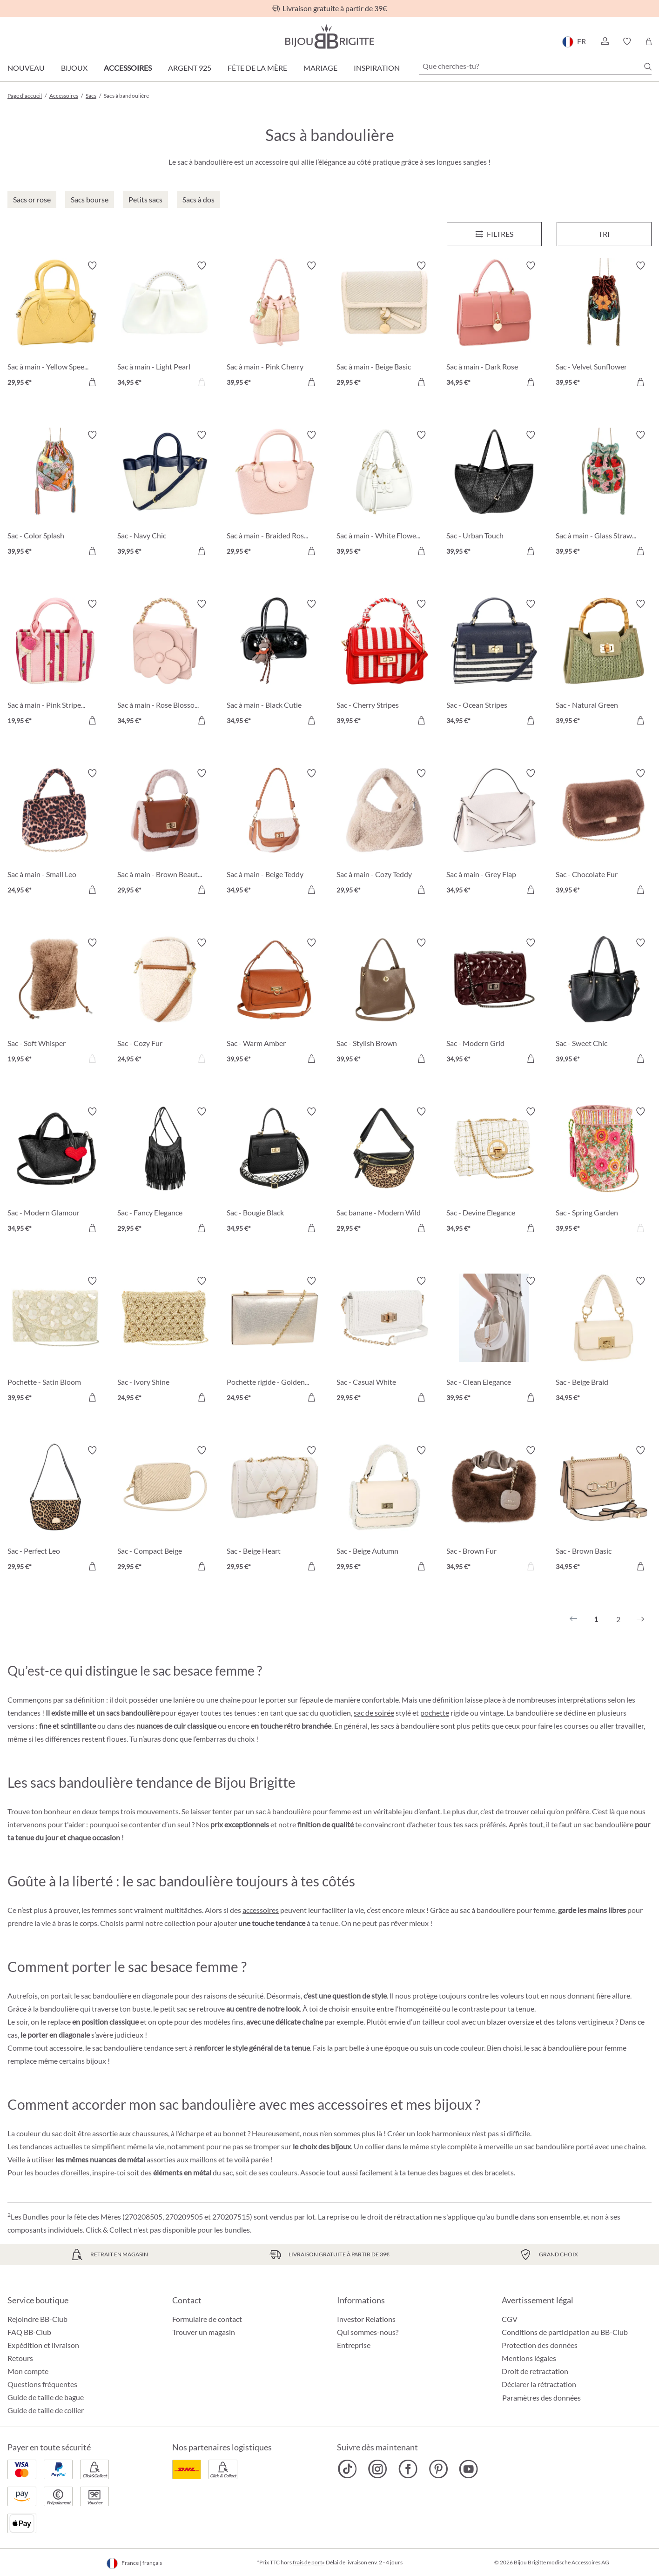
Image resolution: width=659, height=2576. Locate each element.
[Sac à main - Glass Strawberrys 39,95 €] (604, 494)
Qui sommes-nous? (367, 2332)
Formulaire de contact (207, 2318)
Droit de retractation (535, 2371)
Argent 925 (189, 67)
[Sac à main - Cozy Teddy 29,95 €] (384, 833)
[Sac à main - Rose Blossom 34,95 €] (165, 663)
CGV (510, 2318)
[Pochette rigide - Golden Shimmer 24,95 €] (275, 1340)
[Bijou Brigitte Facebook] (407, 2469)
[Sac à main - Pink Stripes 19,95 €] (55, 663)
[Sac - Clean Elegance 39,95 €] (494, 1340)
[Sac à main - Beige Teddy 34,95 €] (275, 833)
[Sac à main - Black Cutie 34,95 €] (275, 663)
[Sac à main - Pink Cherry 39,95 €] (275, 325)
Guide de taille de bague (45, 2397)
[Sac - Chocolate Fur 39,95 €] (604, 833)
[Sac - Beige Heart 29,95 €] (275, 1510)
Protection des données (540, 2345)
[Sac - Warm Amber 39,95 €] (275, 1002)
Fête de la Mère (257, 67)
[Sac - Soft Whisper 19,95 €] (55, 1002)
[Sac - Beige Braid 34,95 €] (604, 1340)
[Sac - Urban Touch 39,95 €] (494, 494)
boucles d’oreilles (62, 2172)
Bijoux (74, 67)
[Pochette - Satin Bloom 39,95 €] (55, 1340)
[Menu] (494, 234)
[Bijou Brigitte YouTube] (468, 2469)
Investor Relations (366, 2318)
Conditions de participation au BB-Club (565, 2332)
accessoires (260, 1909)
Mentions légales (529, 2358)
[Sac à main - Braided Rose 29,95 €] (275, 494)
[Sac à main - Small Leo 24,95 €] (55, 833)
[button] (604, 41)
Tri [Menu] (604, 233)
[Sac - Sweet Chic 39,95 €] (604, 1002)
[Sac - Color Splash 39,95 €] (55, 494)
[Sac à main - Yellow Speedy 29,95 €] (55, 325)
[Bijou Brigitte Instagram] (377, 2469)
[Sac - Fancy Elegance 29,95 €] (165, 1171)
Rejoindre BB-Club (37, 2318)
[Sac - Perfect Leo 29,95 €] (55, 1510)
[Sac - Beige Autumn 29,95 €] (384, 1510)
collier (374, 2146)
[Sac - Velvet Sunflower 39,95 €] (604, 325)
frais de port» (309, 2562)
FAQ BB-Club (29, 2332)
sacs (471, 1824)
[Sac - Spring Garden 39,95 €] (604, 1171)
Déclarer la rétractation (539, 2384)
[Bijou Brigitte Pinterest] (438, 2469)
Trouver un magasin (203, 2332)
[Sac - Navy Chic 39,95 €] (165, 494)
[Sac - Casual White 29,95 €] (384, 1340)
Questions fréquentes (42, 2384)
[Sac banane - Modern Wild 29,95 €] (384, 1171)
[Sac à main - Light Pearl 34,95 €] (165, 325)
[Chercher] (648, 66)
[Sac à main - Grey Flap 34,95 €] (494, 833)
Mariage (320, 67)
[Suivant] (640, 1619)
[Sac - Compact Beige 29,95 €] (165, 1510)
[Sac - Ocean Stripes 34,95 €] (494, 663)
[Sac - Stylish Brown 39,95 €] (384, 1002)
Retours (20, 2358)
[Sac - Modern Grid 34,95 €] (494, 1002)
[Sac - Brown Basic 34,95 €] (604, 1510)
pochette (434, 1712)
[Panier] (648, 41)
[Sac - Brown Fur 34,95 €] (494, 1510)
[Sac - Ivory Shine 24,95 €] (165, 1340)
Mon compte (27, 2371)
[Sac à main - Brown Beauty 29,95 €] (165, 833)
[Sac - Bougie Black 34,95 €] (275, 1171)
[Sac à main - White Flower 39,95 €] (384, 494)
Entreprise (353, 2345)
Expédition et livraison (43, 2345)
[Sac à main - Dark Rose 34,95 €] (494, 325)
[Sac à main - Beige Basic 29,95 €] (384, 325)
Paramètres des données (541, 2398)
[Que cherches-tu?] (535, 66)
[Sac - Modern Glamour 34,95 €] (55, 1171)
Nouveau (26, 67)
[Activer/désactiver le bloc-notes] (92, 266)
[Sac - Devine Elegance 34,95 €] (494, 1171)
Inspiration (377, 67)
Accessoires (128, 67)
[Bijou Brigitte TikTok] (347, 2469)
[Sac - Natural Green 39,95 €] (604, 663)
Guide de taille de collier (45, 2410)
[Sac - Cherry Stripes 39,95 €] (384, 663)
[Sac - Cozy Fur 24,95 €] (165, 1002)
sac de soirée (374, 1712)
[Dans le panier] (92, 382)
